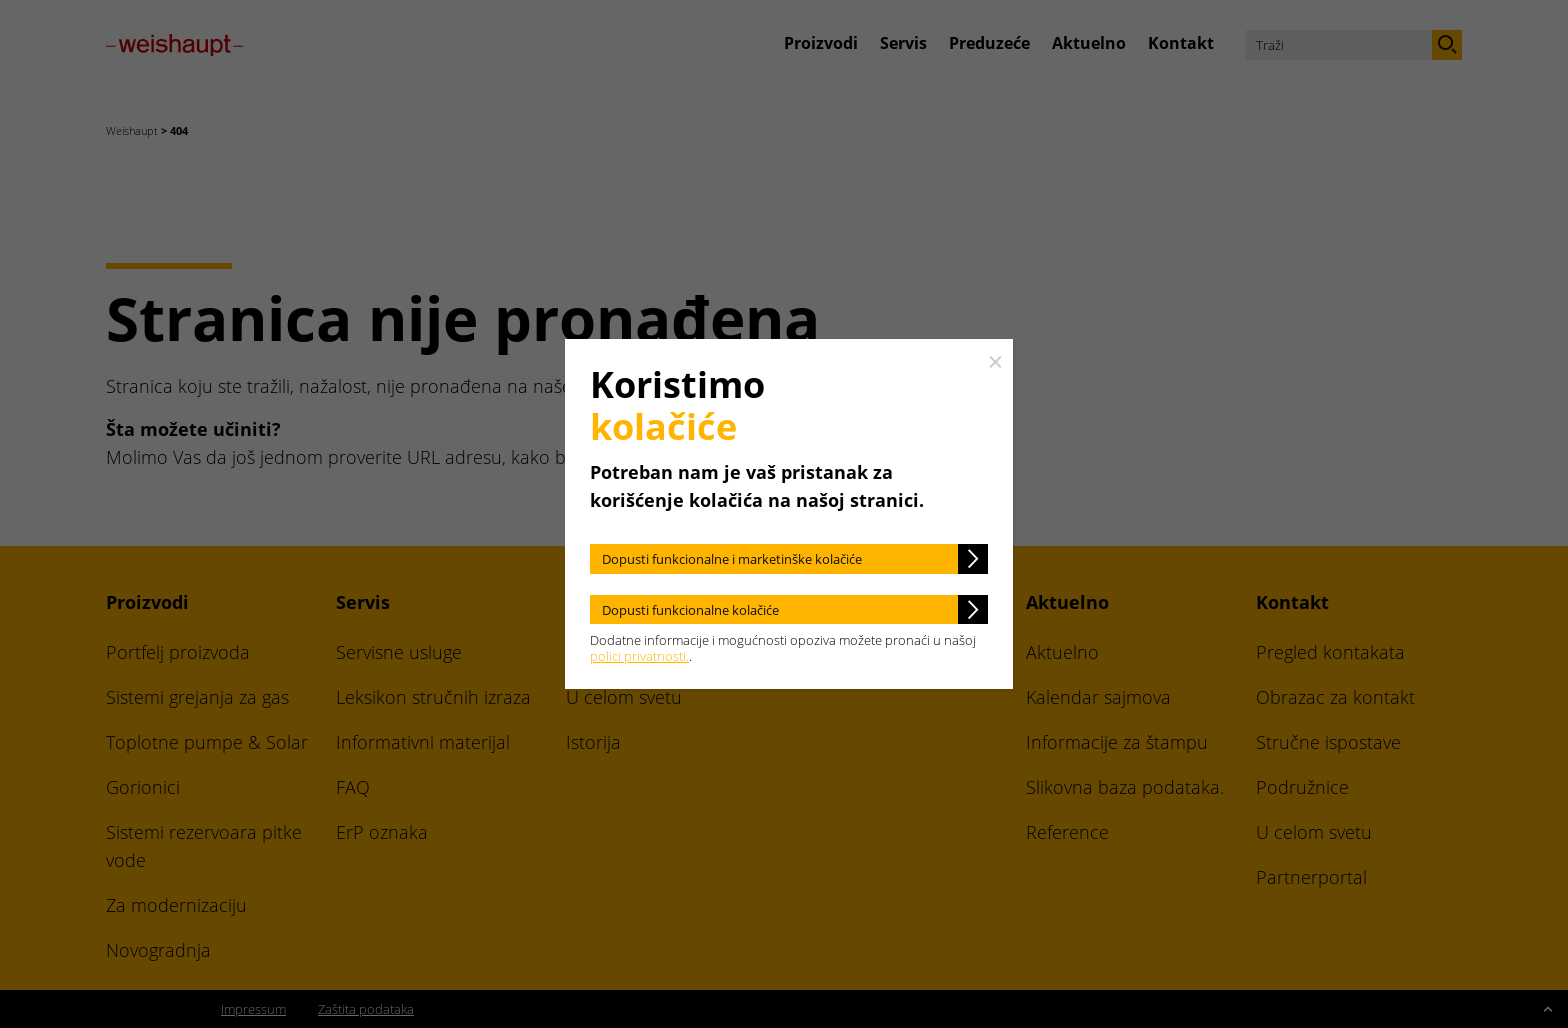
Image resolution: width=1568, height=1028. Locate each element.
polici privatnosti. (639, 656)
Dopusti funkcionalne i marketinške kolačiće (732, 559)
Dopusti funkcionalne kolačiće (690, 610)
